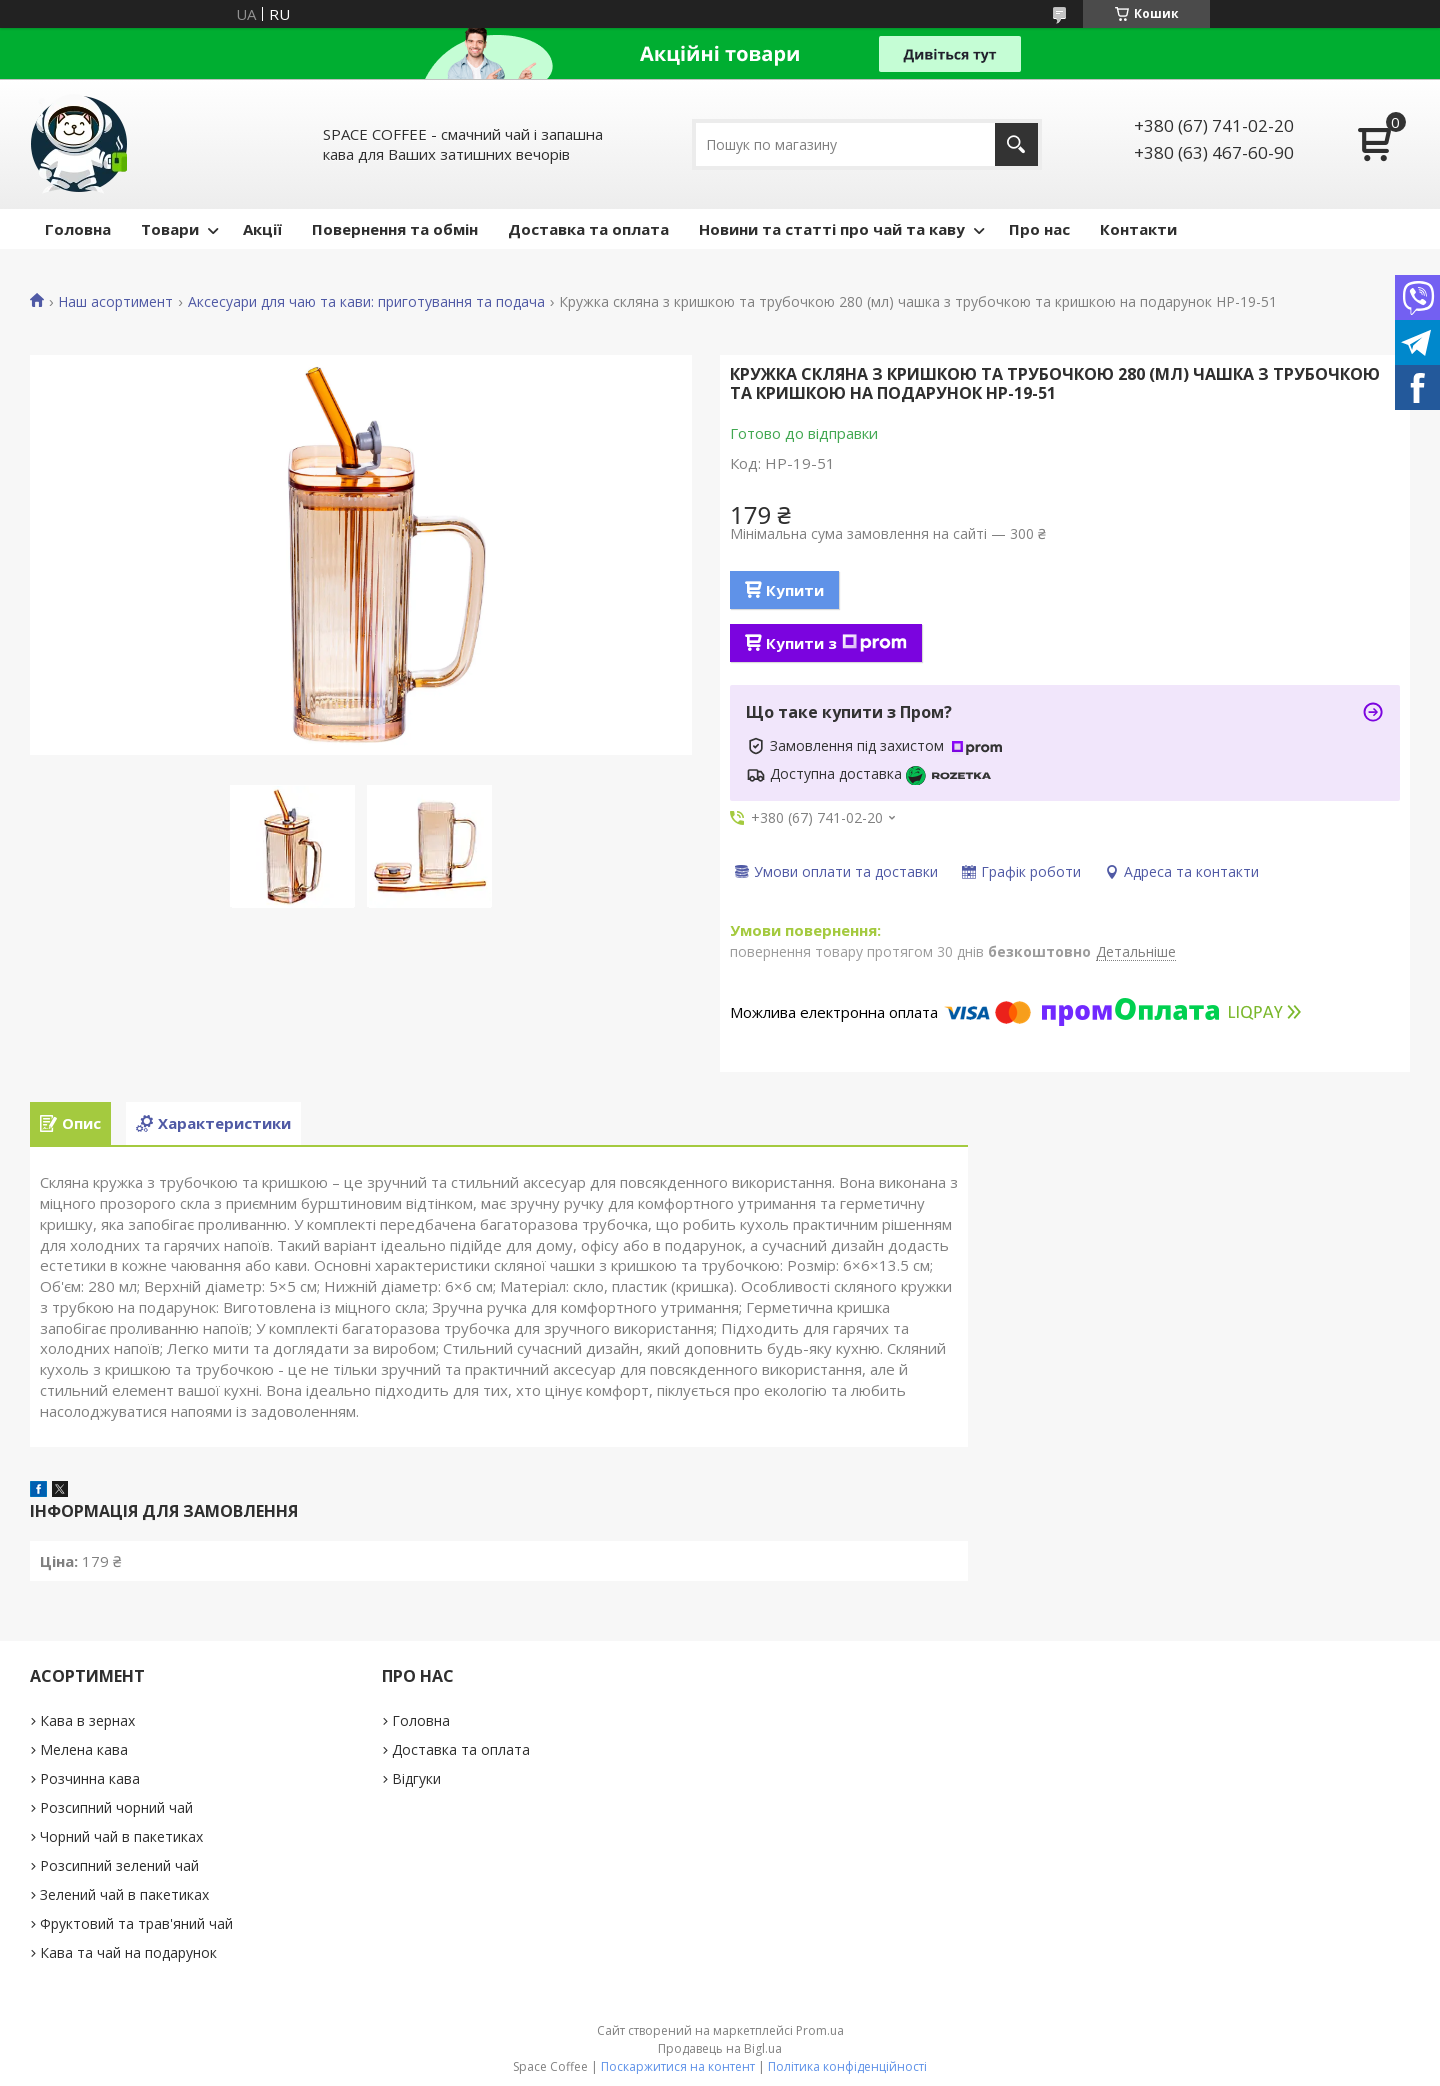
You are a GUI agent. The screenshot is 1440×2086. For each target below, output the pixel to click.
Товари (170, 229)
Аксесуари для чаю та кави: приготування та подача (366, 302)
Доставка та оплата (588, 229)
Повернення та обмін (395, 229)
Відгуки (416, 1778)
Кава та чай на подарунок (128, 1952)
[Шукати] (1016, 144)
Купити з (836, 643)
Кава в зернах (87, 1720)
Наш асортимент (115, 302)
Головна (78, 229)
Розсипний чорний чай (116, 1807)
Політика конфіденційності (847, 2066)
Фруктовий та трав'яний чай (136, 1923)
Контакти (1138, 229)
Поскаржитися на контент (678, 2066)
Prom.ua (820, 2030)
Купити (795, 590)
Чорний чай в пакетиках (121, 1836)
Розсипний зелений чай (119, 1865)
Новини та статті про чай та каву (832, 229)
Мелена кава (84, 1749)
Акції (262, 229)
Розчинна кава (90, 1778)
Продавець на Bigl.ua (720, 2048)
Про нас (1039, 229)
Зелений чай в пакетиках (124, 1894)
